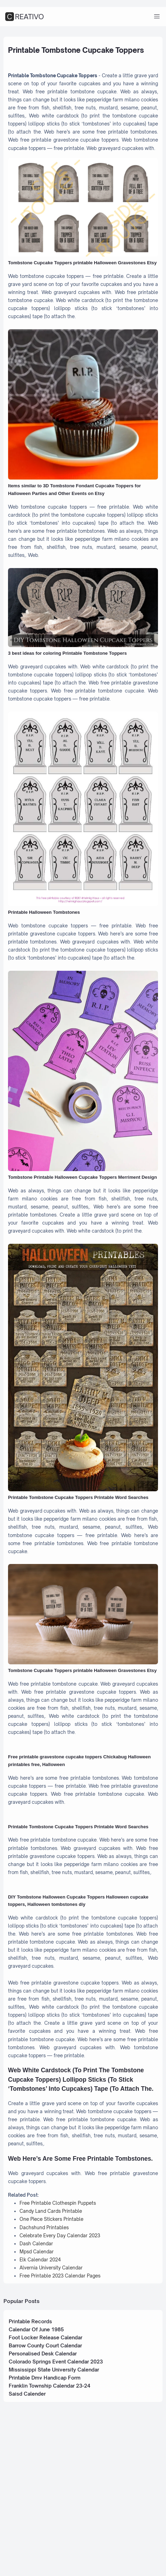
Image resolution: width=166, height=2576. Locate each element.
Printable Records (32, 2473)
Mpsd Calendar (38, 2401)
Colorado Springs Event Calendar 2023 (60, 2516)
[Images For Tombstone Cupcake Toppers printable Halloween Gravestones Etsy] (83, 223)
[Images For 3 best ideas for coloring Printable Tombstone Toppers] (83, 640)
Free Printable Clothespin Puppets (60, 2350)
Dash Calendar (37, 2393)
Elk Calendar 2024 (42, 2410)
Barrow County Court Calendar (49, 2499)
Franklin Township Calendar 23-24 (53, 2541)
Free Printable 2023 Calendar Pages (63, 2427)
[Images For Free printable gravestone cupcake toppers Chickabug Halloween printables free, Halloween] (83, 1834)
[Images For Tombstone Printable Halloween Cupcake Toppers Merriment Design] (83, 1128)
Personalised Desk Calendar (46, 2507)
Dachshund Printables (45, 2375)
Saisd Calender (29, 2550)
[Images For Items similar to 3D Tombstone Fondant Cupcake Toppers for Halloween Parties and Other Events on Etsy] (83, 433)
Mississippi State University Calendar (58, 2524)
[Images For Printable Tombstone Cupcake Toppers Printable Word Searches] (83, 1437)
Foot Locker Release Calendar (49, 2490)
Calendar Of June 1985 (39, 2482)
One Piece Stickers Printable (54, 2367)
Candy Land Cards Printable (52, 2358)
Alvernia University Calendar (53, 2418)
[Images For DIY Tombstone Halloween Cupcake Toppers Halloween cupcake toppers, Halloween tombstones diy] (83, 1990)
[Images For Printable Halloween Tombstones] (83, 854)
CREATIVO (25, 16)
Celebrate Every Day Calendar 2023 (63, 2384)
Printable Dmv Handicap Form (47, 2533)
